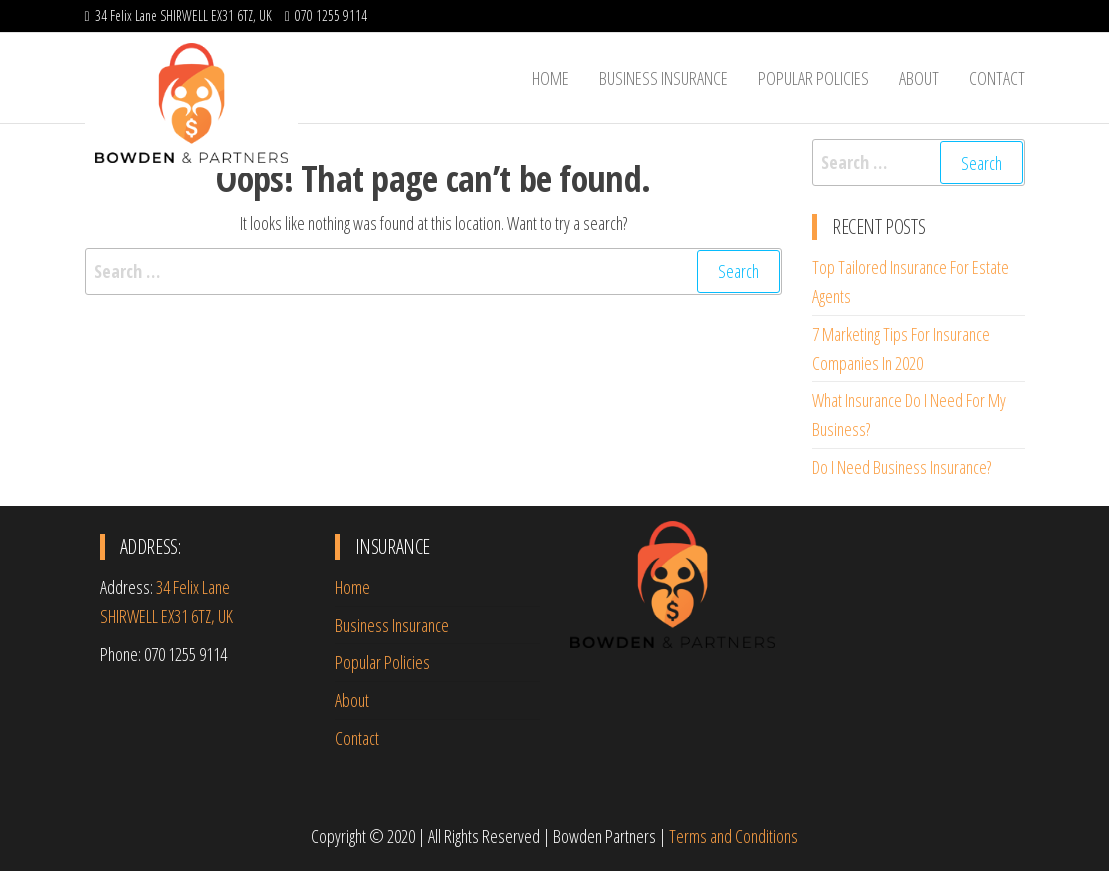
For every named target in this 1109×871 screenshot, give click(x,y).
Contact (997, 78)
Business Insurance (663, 78)
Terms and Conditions (733, 836)
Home (550, 78)
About (919, 78)
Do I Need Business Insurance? (901, 467)
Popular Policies (813, 78)
